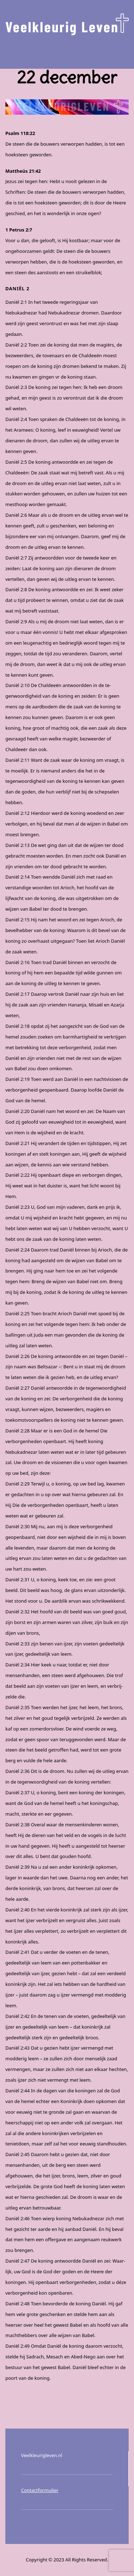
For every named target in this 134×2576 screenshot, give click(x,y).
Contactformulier (39, 2490)
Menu (67, 52)
